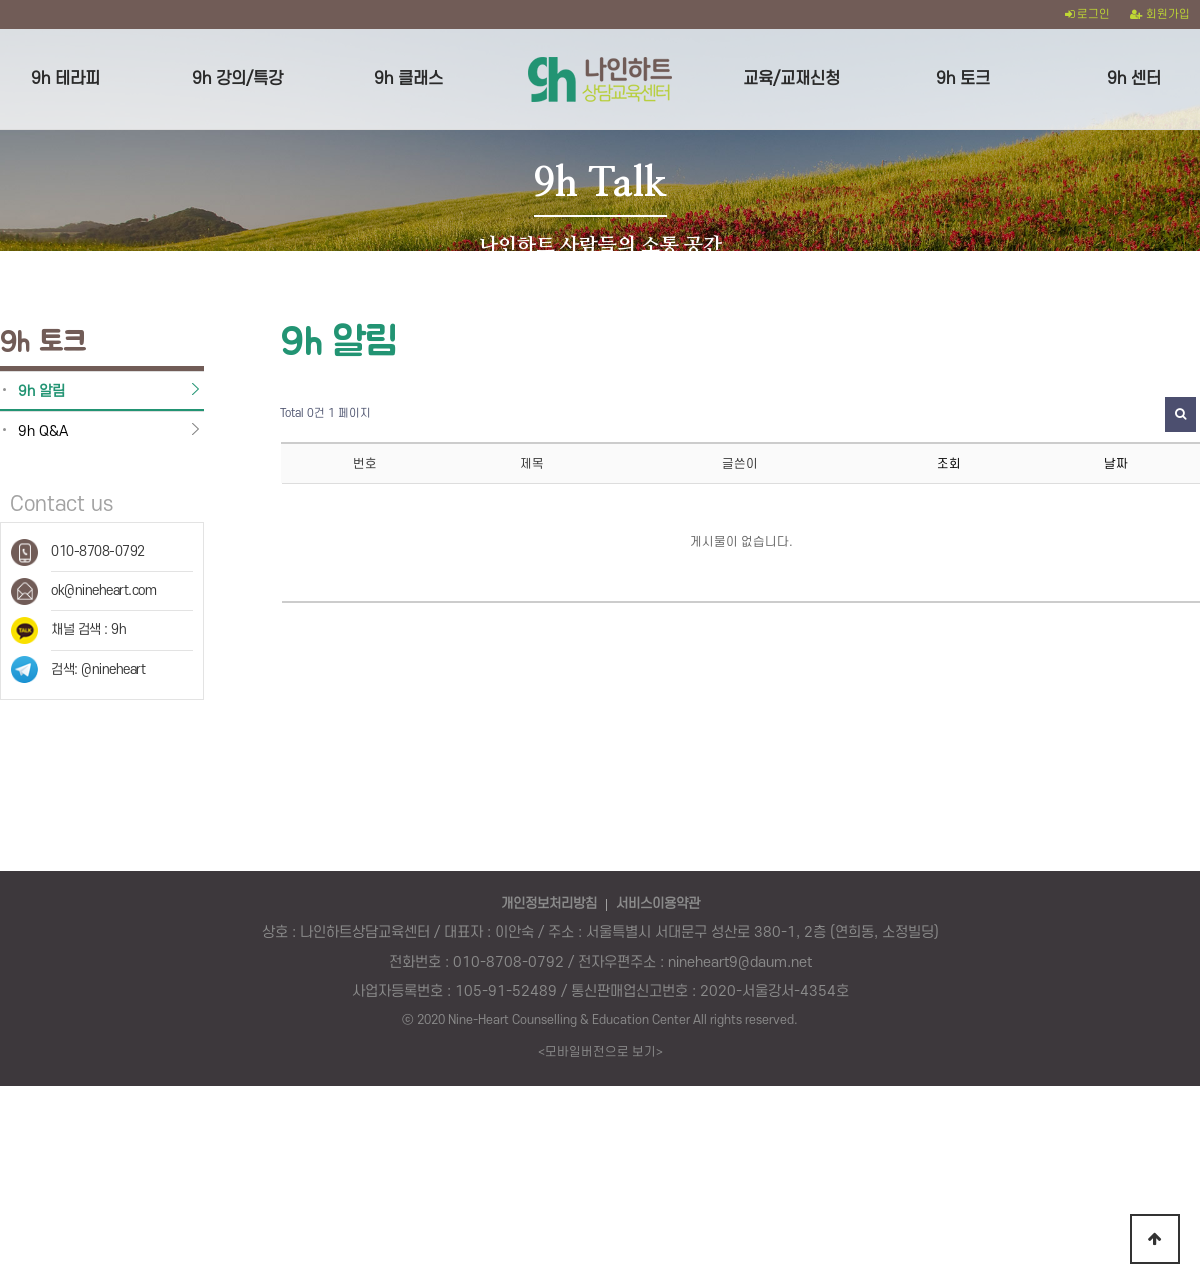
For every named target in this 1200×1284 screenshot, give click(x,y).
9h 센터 (1134, 79)
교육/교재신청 (791, 79)
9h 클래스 (408, 79)
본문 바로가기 (0, 0)
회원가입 (1160, 14)
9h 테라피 (65, 79)
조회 (949, 447)
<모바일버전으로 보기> (600, 1035)
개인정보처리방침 (549, 887)
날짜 (1116, 447)
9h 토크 (963, 79)
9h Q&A (43, 414)
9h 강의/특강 (237, 79)
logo (599, 79)
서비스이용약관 (658, 887)
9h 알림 (41, 374)
